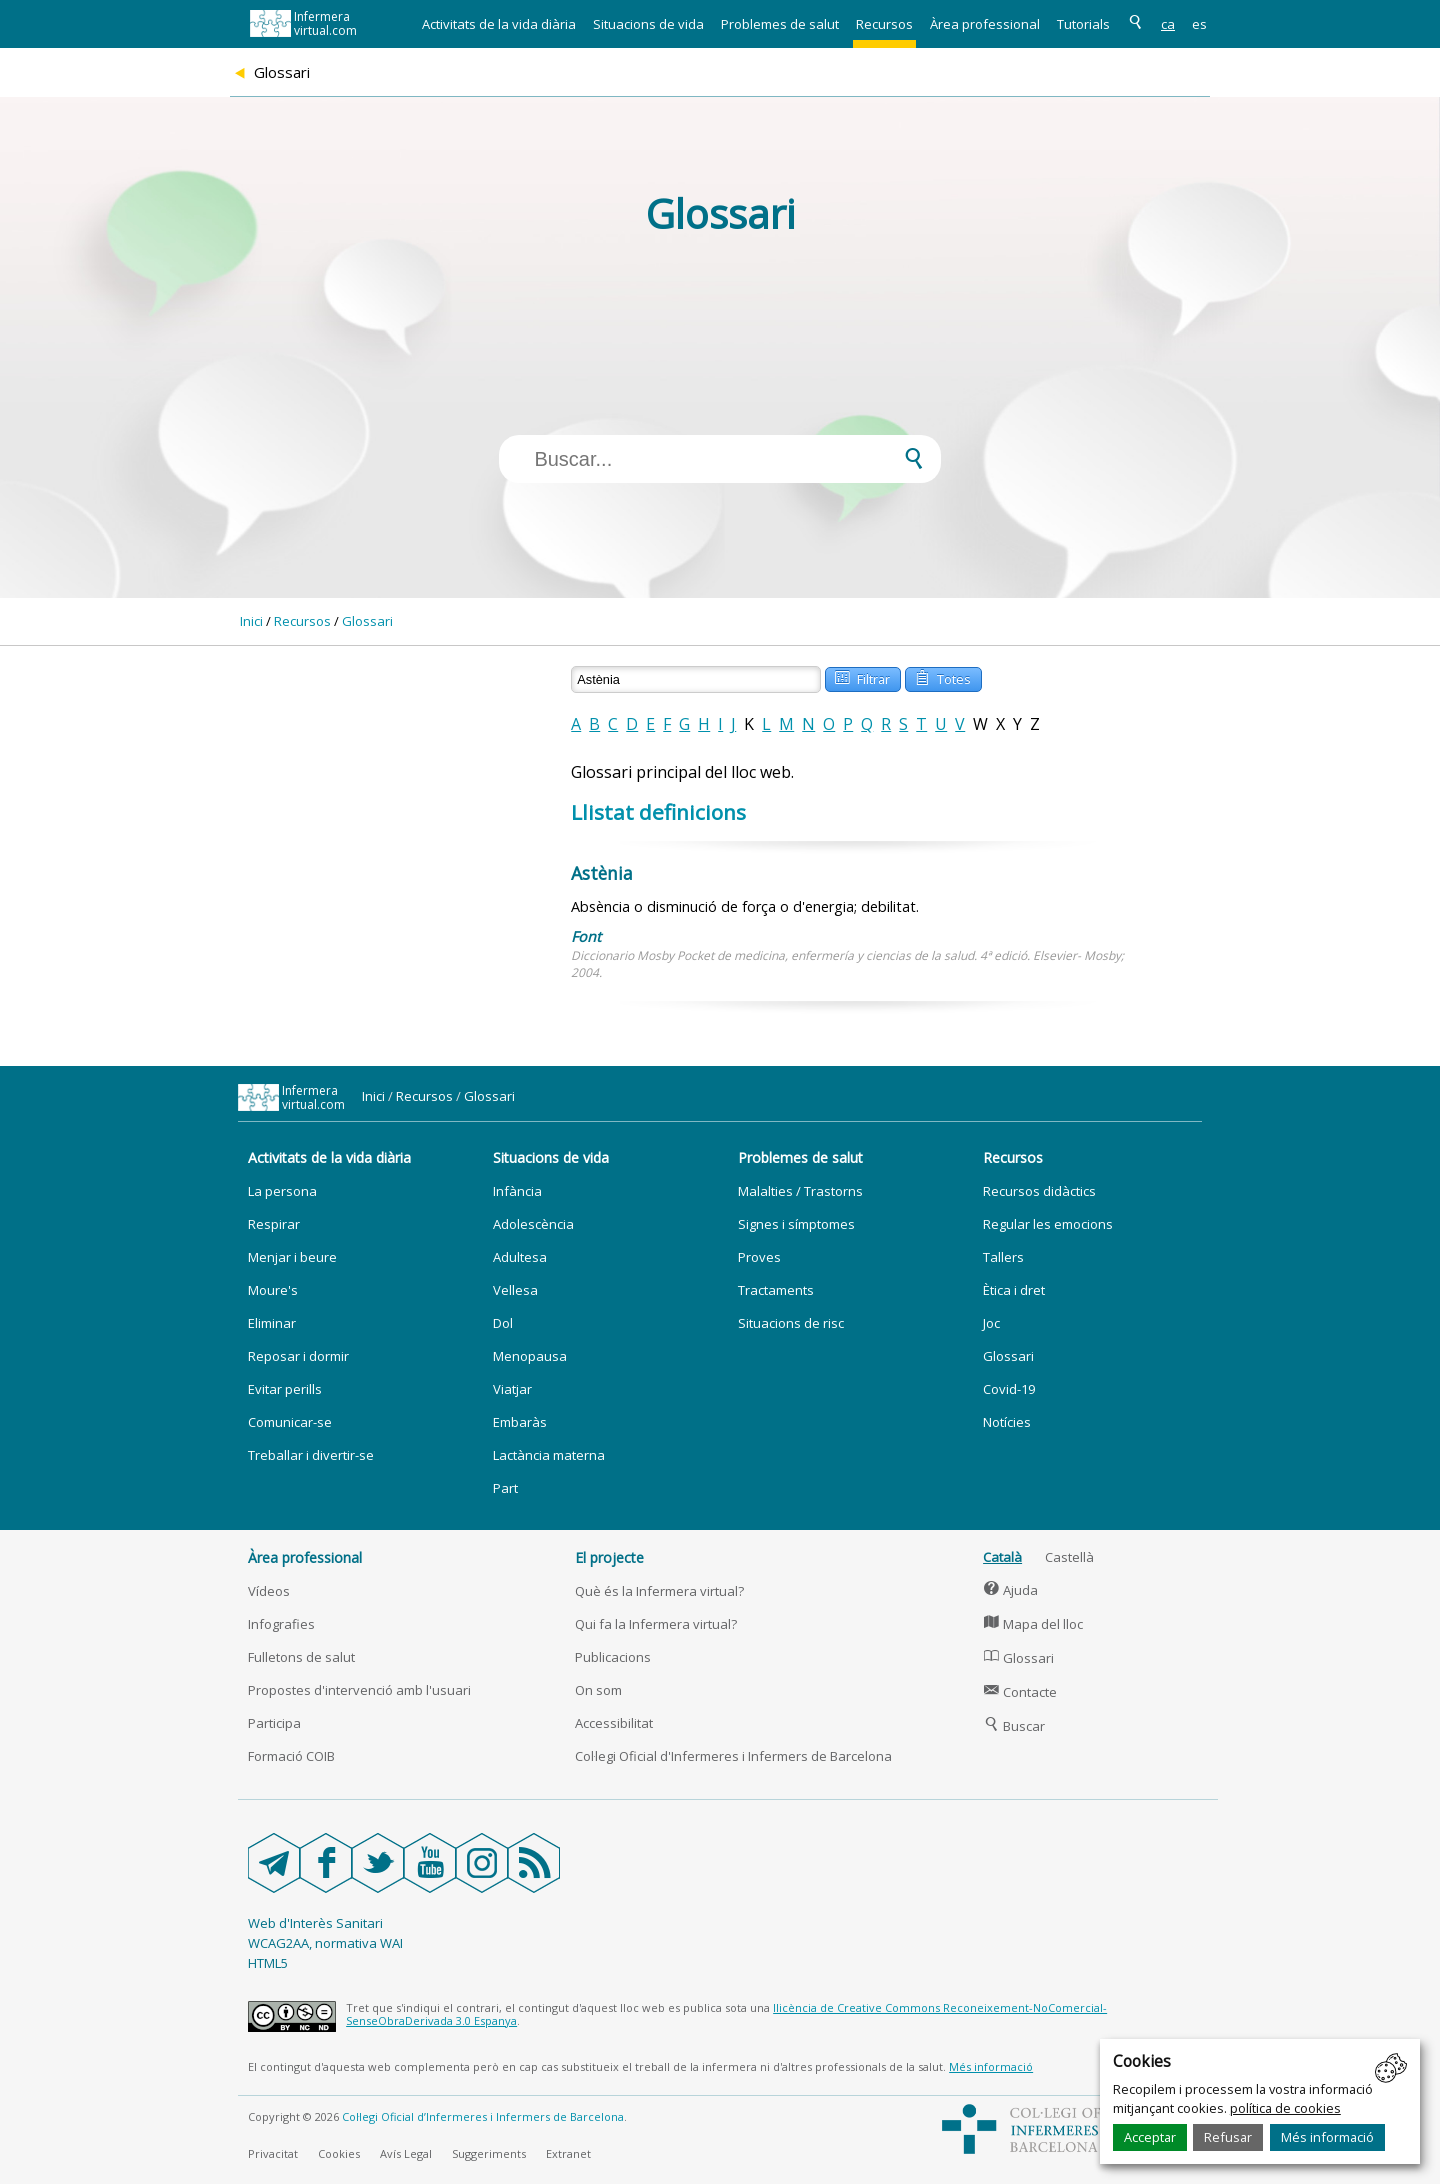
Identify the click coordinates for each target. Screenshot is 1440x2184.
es (1199, 24)
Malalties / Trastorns (800, 1191)
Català (1002, 1557)
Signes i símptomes (796, 1224)
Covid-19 (1009, 1389)
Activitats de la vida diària (499, 24)
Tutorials (1083, 24)
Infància (517, 1191)
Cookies (339, 2153)
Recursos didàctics (1039, 1191)
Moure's (273, 1290)
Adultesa (520, 1257)
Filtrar (862, 677)
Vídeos (269, 1591)
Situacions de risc (791, 1323)
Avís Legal (406, 2153)
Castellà (1069, 1557)
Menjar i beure (292, 1257)
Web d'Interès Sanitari (315, 1923)
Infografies (281, 1624)
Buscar (1014, 1726)
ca (1168, 24)
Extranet (568, 2153)
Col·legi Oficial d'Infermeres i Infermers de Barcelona (733, 1756)
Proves (759, 1257)
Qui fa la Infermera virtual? (656, 1624)
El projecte (609, 1557)
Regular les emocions (1048, 1224)
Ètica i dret (1014, 1290)
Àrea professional (985, 24)
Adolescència (533, 1224)
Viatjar (512, 1389)
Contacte (1020, 1692)
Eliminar (272, 1323)
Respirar (274, 1224)
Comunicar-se (290, 1422)
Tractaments (776, 1290)
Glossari (367, 621)
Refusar (1228, 2137)
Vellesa (515, 1290)
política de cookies (1285, 2108)
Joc (991, 1323)
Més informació (1327, 2137)
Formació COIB (291, 1756)
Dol (503, 1323)
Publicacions (613, 1657)
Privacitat (273, 2153)
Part (505, 1488)
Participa (274, 1723)
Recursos (884, 24)
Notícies (1007, 1422)
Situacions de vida (648, 24)
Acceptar (1150, 2137)
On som (598, 1690)
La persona (282, 1191)
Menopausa (530, 1356)
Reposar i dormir (298, 1356)
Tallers (1003, 1257)
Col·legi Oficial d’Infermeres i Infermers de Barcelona (483, 2116)
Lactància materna (549, 1455)
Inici (251, 621)
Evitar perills (285, 1389)
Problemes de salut (780, 24)
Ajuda (1010, 1590)
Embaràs (520, 1422)
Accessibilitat (614, 1723)
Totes (942, 677)
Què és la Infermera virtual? (659, 1591)
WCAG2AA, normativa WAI (325, 1943)
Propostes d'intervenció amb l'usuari (359, 1690)
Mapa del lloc (1033, 1624)
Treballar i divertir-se (311, 1455)
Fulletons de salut (301, 1657)
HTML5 (268, 1963)
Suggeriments (489, 2153)
